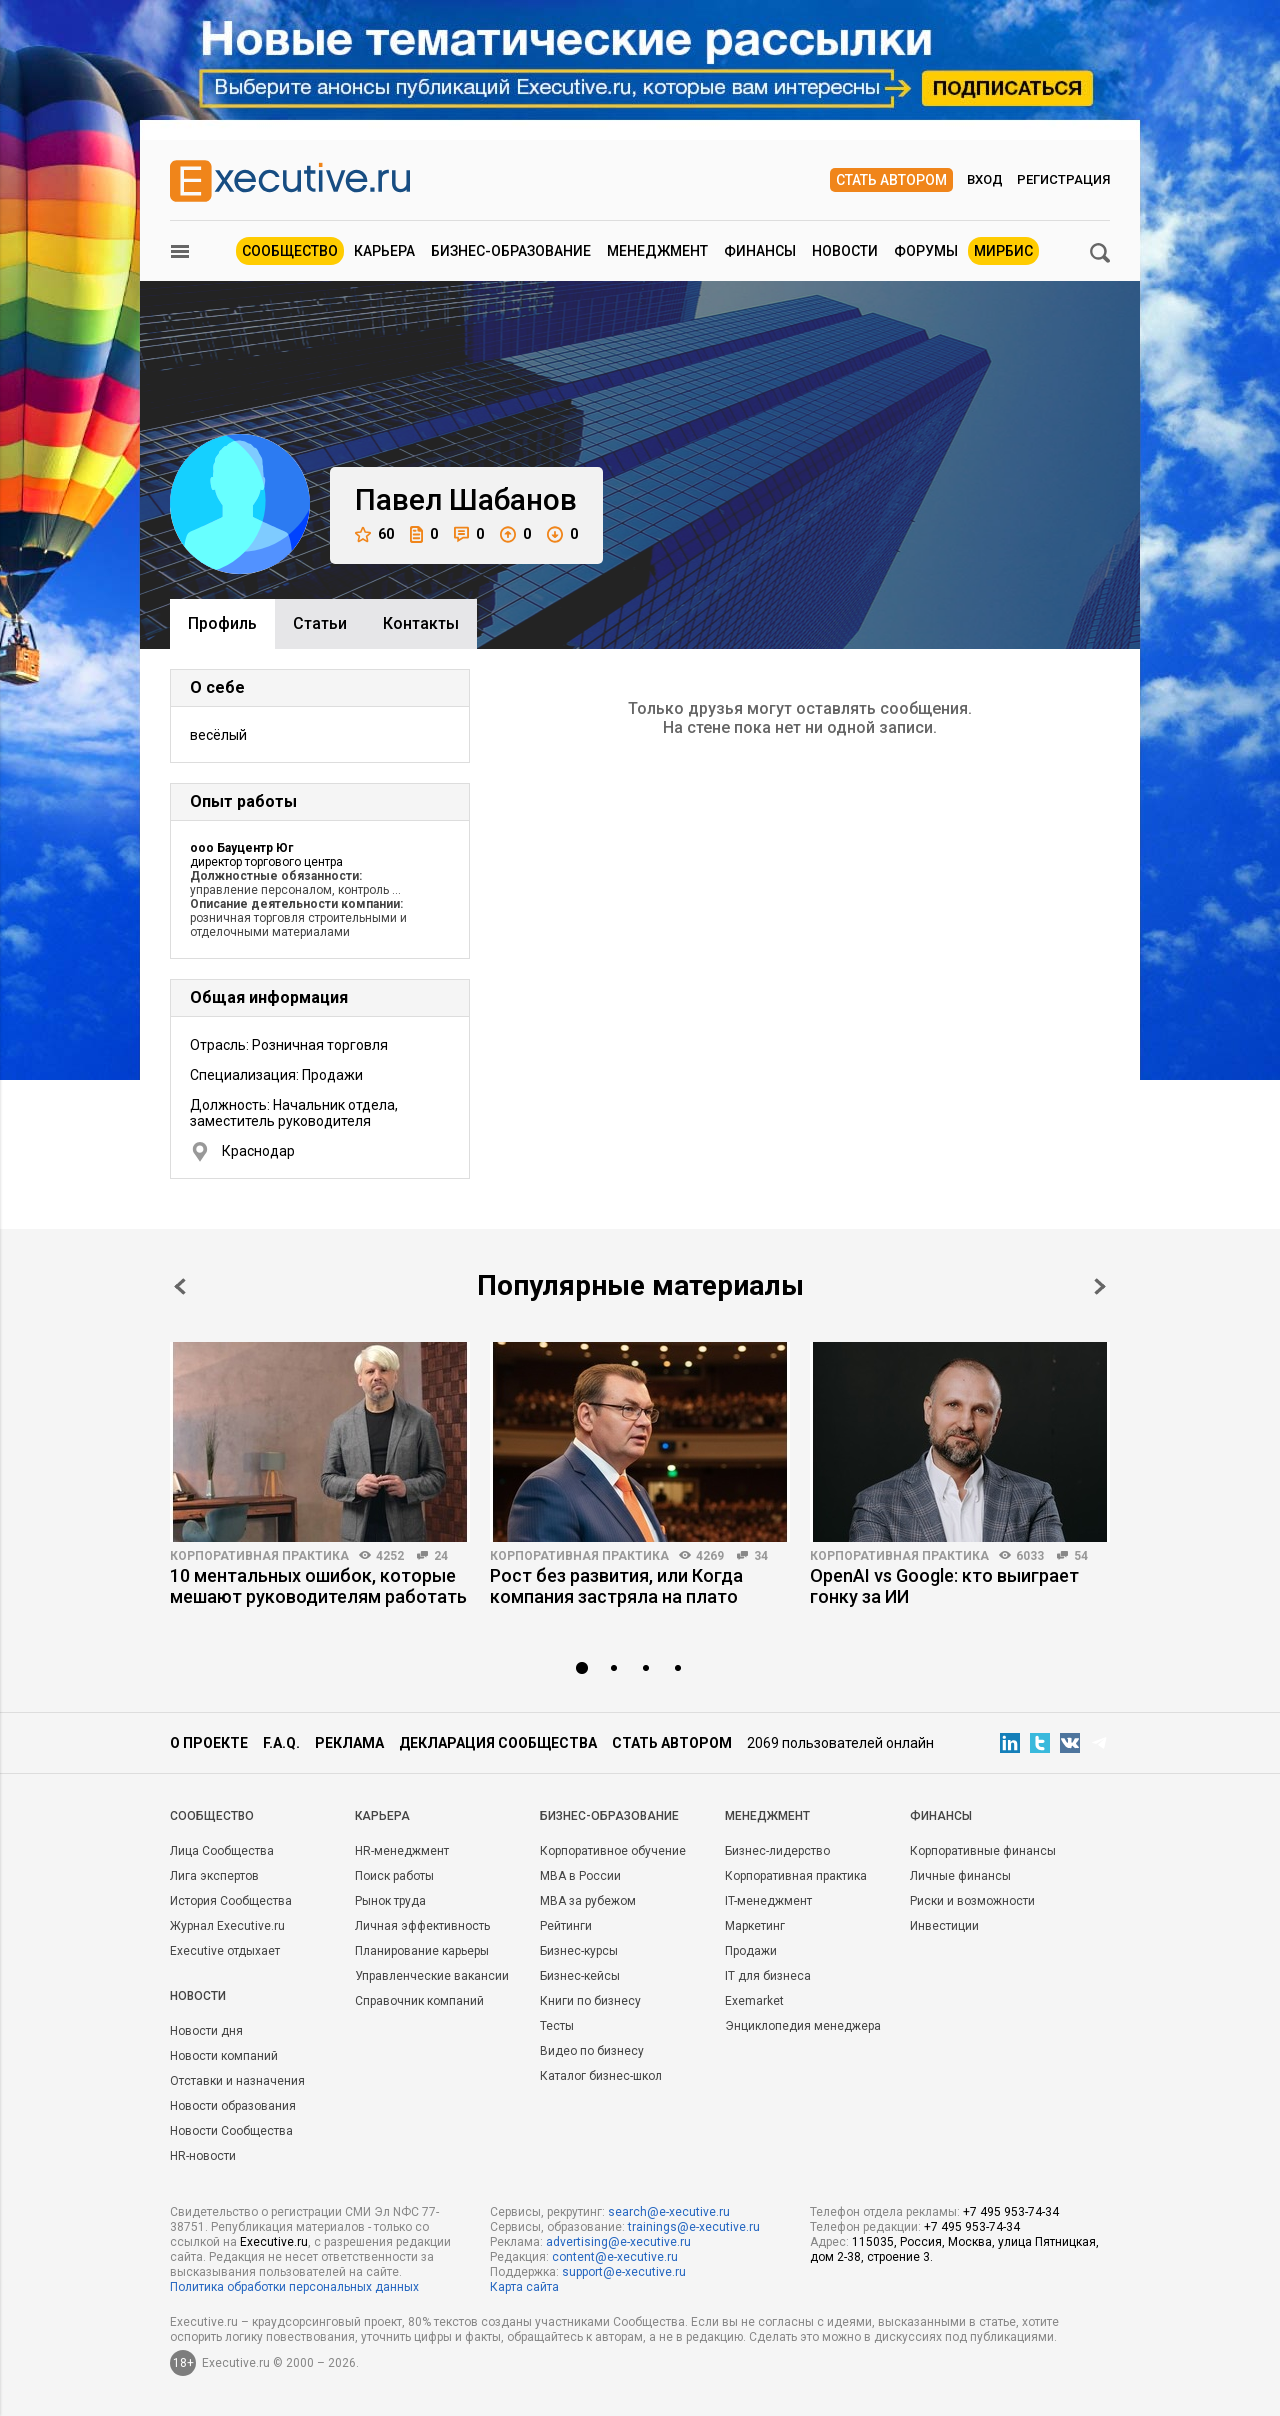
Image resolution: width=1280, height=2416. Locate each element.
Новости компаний (224, 2056)
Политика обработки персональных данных (294, 2287)
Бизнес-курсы (579, 1951)
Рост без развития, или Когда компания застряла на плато (616, 1586)
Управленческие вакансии (432, 1976)
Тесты (557, 2026)
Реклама (349, 1743)
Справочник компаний (419, 2001)
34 (761, 1556)
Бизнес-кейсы (580, 1976)
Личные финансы (960, 1876)
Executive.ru (274, 2242)
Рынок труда (390, 1901)
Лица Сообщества (222, 1851)
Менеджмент (657, 251)
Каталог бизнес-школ (601, 2076)
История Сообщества (231, 1901)
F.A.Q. (281, 1743)
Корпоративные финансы (983, 1851)
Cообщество (212, 1816)
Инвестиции (944, 1926)
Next (1100, 1286)
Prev (180, 1286)
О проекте (209, 1743)
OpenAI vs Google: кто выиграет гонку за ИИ (944, 1586)
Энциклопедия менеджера (803, 2026)
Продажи (751, 1951)
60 (374, 534)
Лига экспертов (214, 1876)
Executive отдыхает (225, 1951)
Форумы (926, 251)
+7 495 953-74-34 (1011, 2212)
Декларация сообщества (498, 1743)
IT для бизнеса (768, 1976)
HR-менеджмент (402, 1851)
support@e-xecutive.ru (624, 2272)
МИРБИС (1003, 251)
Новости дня (206, 2031)
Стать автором (891, 180)
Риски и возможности (972, 1901)
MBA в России (580, 1876)
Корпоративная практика (259, 1556)
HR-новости (203, 2156)
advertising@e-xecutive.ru (618, 2242)
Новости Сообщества (231, 2131)
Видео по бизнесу (592, 2051)
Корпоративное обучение (613, 1851)
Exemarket (754, 2001)
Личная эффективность (422, 1926)
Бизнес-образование (511, 251)
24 (441, 1556)
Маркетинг (755, 1926)
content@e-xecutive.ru (615, 2257)
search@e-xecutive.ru (669, 2212)
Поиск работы (394, 1876)
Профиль (222, 623)
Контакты (421, 623)
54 (1081, 1556)
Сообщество (290, 251)
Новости (845, 251)
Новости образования (233, 2106)
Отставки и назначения (237, 2081)
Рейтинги (566, 1926)
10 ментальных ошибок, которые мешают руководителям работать (318, 1586)
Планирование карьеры (422, 1951)
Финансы (760, 251)
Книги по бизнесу (590, 2001)
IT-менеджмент (768, 1901)
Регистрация (1063, 179)
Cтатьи (320, 623)
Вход (985, 179)
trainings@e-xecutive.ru (694, 2227)
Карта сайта (524, 2287)
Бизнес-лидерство (777, 1851)
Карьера (384, 251)
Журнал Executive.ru (227, 1926)
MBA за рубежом (588, 1901)
